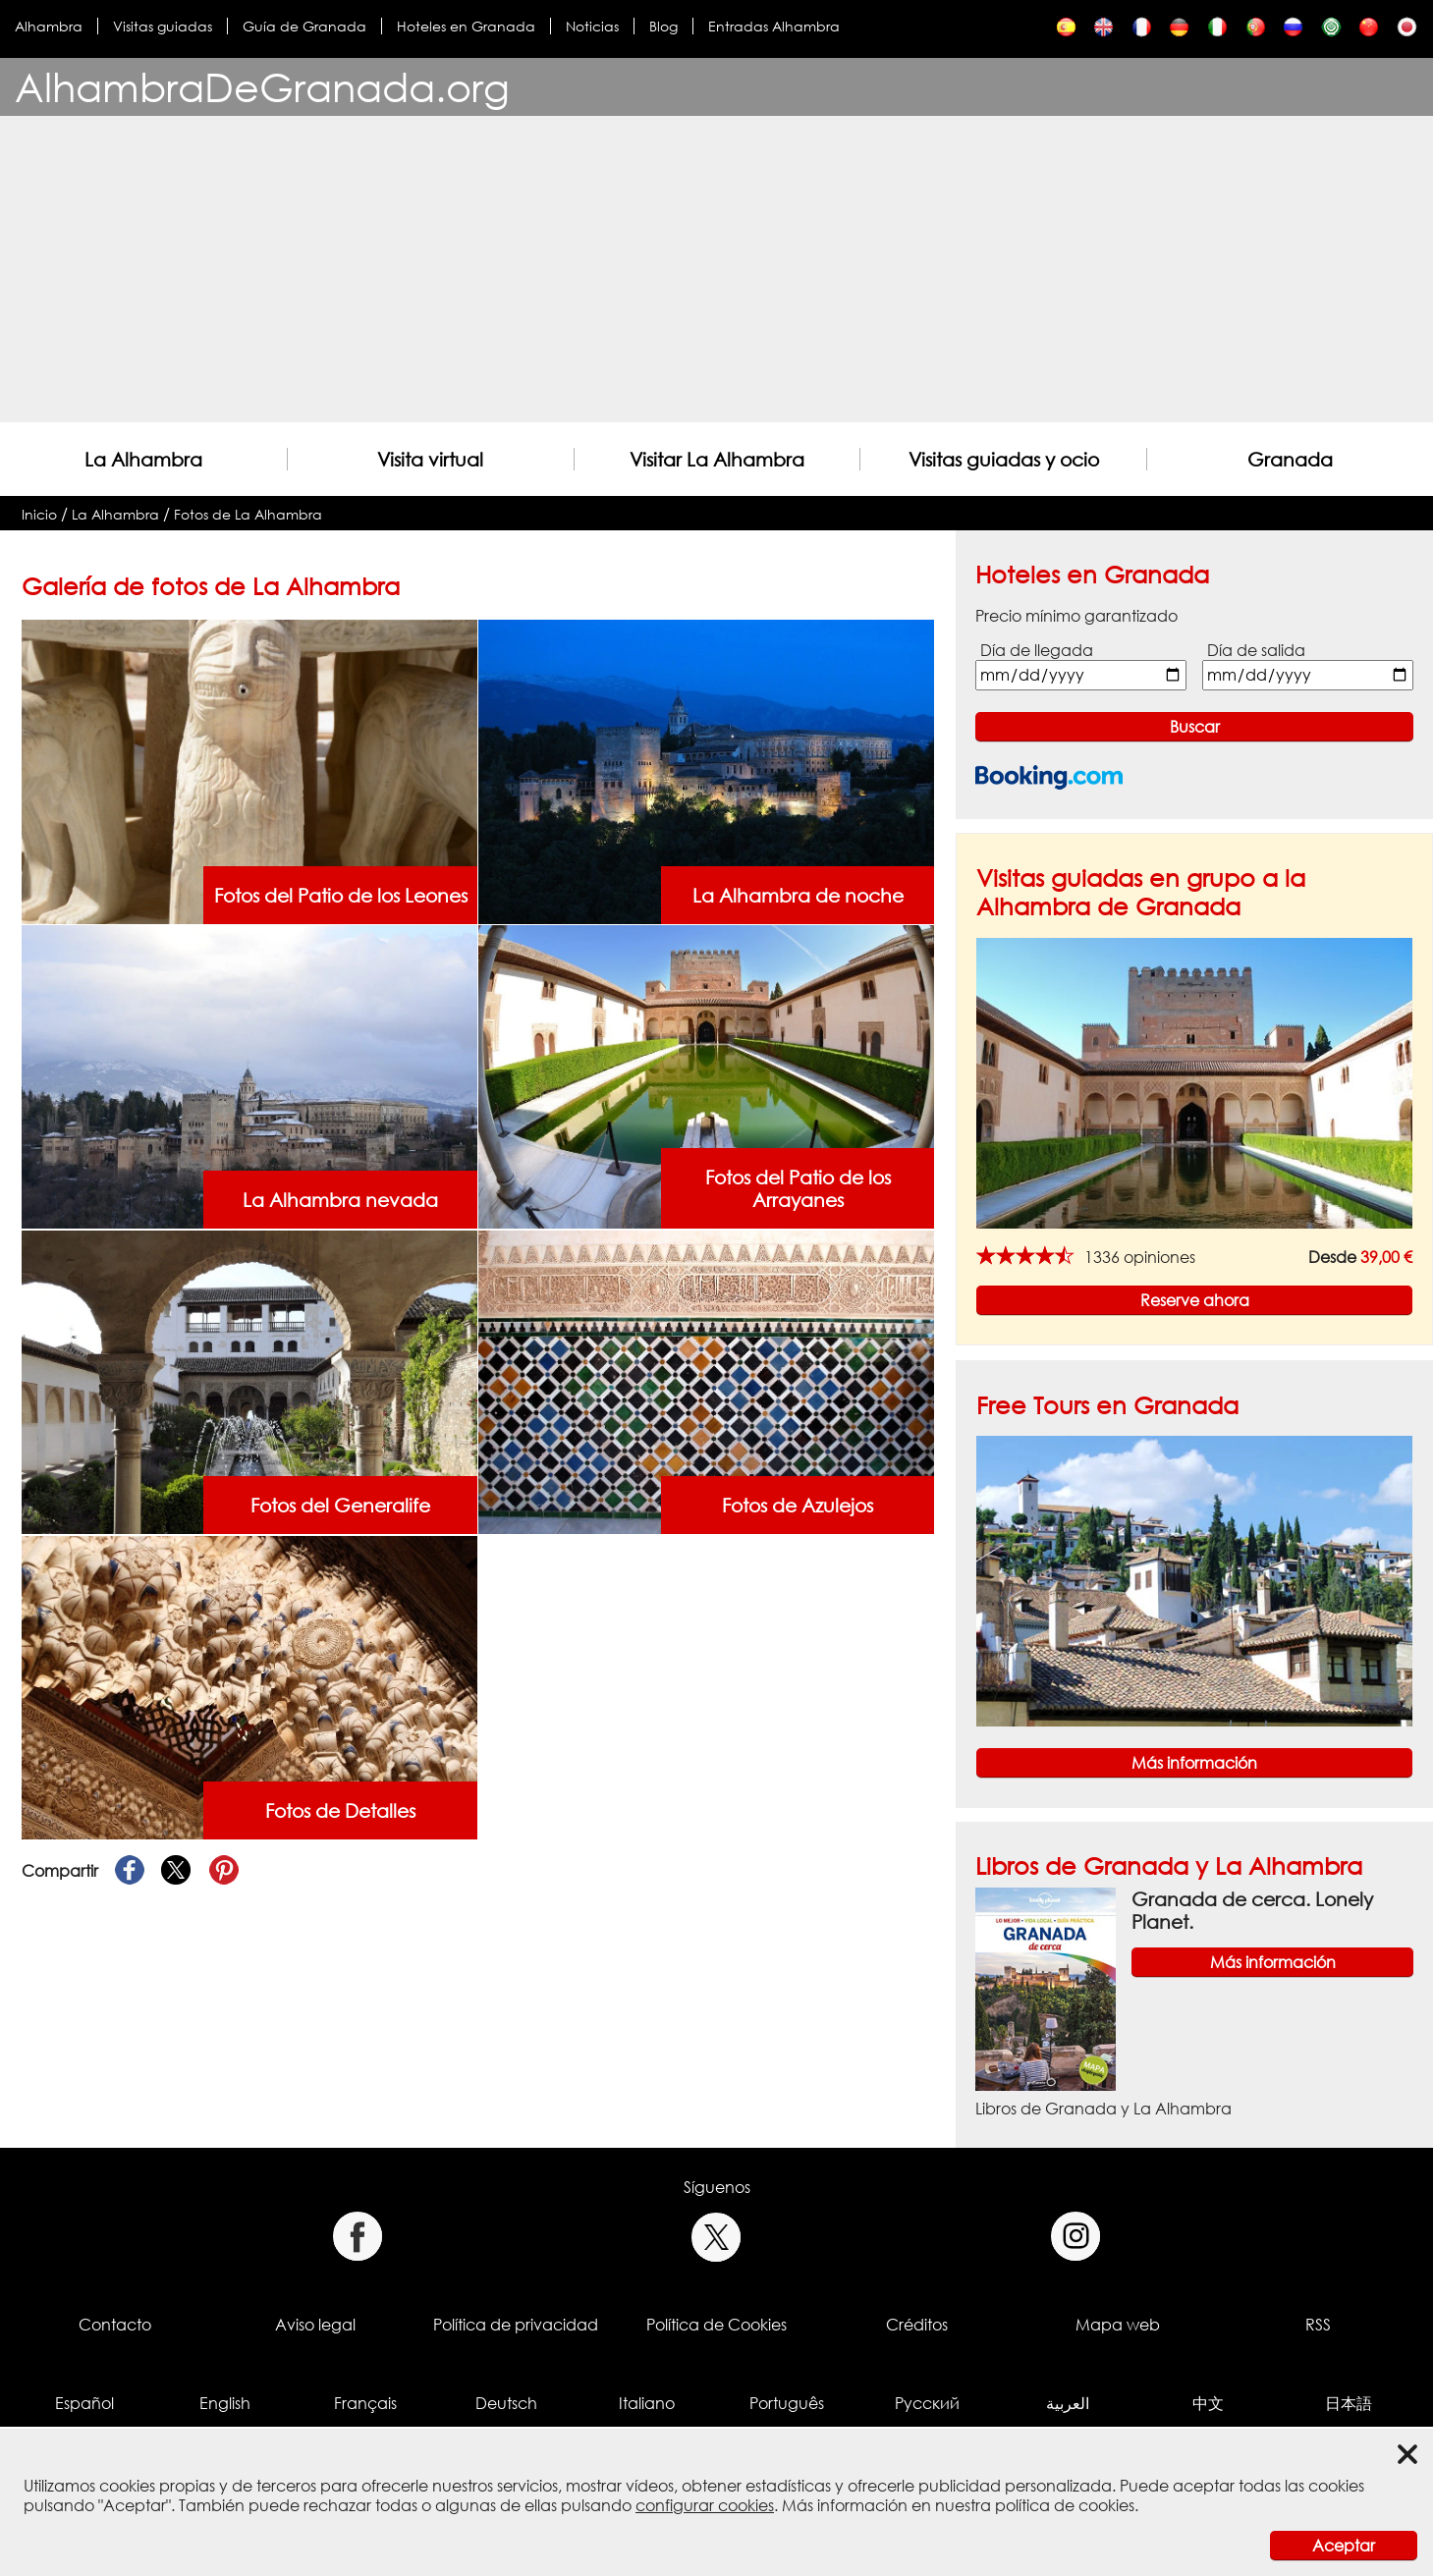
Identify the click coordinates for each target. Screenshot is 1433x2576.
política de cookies (1064, 2505)
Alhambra (49, 26)
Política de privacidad (515, 2324)
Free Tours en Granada (1107, 1405)
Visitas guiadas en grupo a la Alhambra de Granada (1140, 891)
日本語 (1348, 2403)
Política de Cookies (716, 2324)
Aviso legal (315, 2324)
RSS (1318, 2324)
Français (365, 2403)
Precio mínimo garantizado (1076, 616)
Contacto (115, 2324)
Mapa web (1117, 2324)
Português (786, 2403)
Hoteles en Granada (466, 26)
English (224, 2403)
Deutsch (506, 2403)
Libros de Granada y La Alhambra (1168, 1865)
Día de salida (1256, 650)
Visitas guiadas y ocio (1004, 459)
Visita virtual (430, 459)
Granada (1290, 459)
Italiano (647, 2403)
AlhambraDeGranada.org (262, 87)
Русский (927, 2403)
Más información (1194, 1763)
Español (84, 2403)
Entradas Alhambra (774, 26)
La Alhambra (143, 459)
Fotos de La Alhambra (248, 514)
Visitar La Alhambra (717, 459)
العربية (1067, 2403)
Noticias (592, 26)
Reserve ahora (1194, 1300)
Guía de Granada (304, 26)
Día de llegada (1036, 650)
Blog (663, 26)
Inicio (39, 514)
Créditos (917, 2324)
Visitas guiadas (162, 26)
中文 (1208, 2403)
